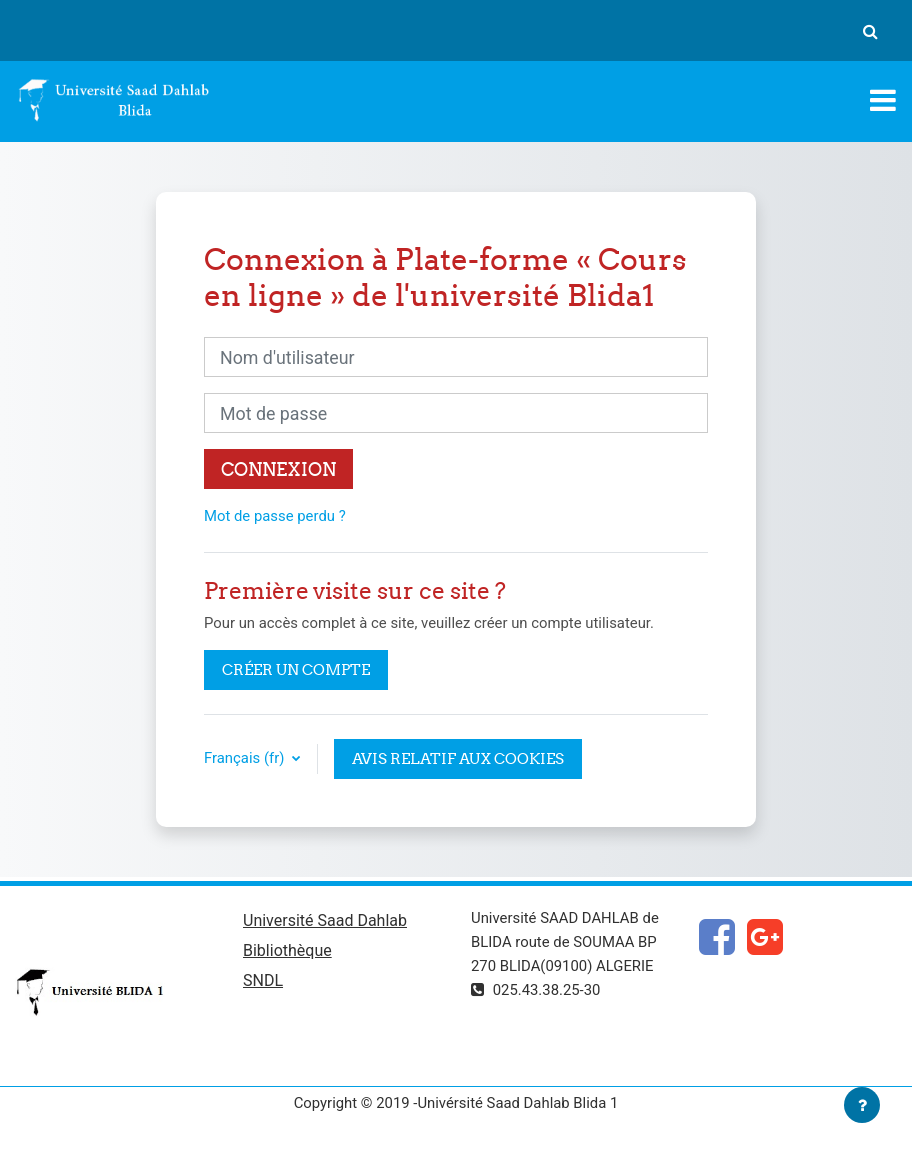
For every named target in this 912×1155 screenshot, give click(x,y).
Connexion (278, 469)
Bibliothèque (287, 950)
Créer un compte (296, 669)
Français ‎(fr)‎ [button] (246, 758)
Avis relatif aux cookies (458, 758)
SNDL (263, 980)
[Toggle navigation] (883, 100)
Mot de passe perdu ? (275, 516)
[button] (870, 31)
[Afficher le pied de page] (862, 1105)
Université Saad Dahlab (325, 920)
